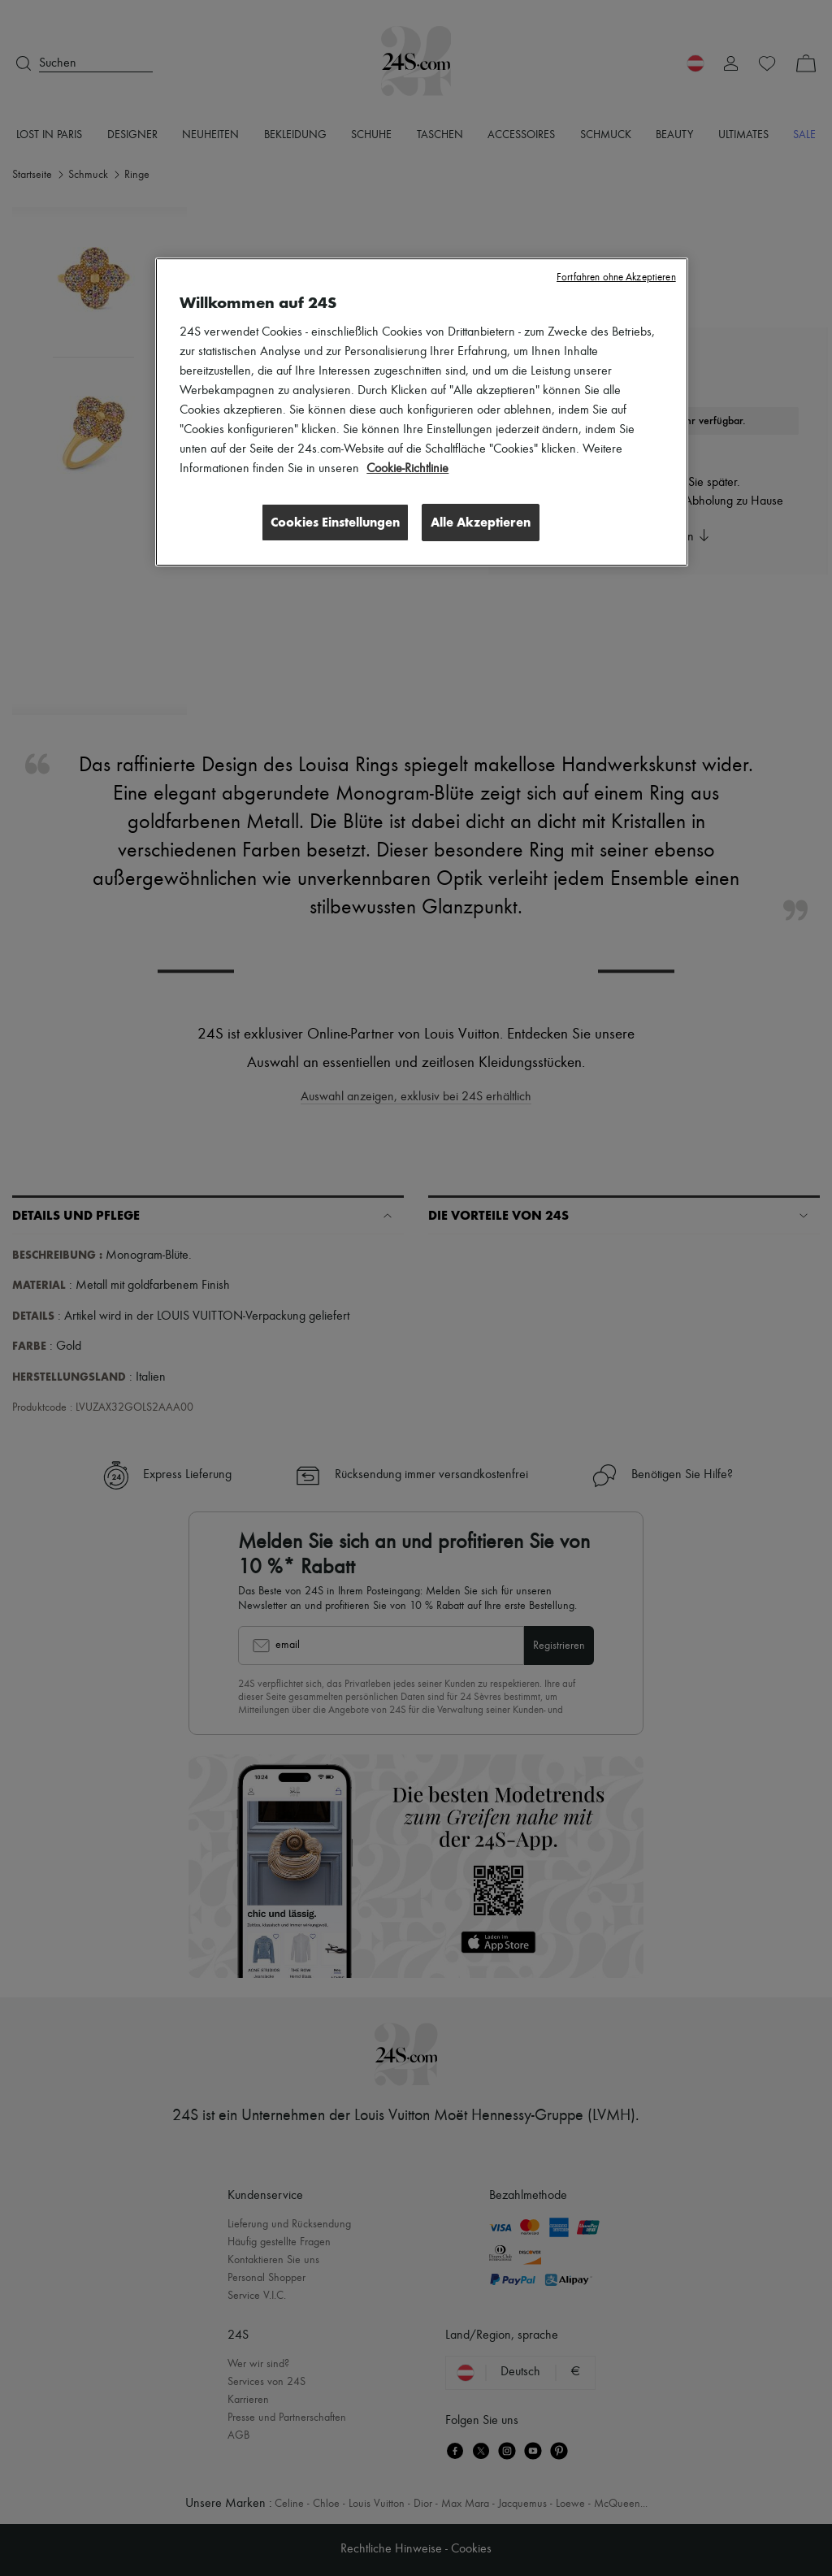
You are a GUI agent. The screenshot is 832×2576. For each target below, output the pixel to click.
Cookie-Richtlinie (407, 468)
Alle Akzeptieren (481, 522)
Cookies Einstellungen (335, 522)
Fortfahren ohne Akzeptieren (616, 277)
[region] (421, 412)
